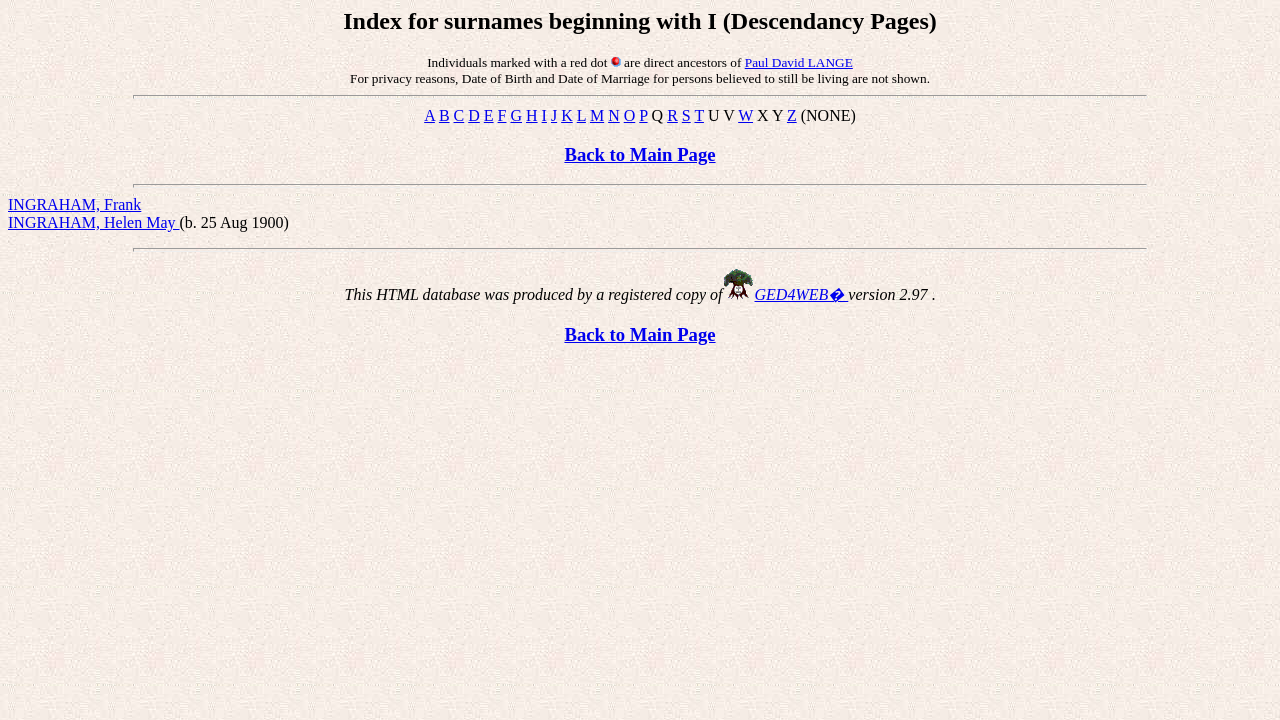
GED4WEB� (802, 294)
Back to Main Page (639, 154)
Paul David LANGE (799, 62)
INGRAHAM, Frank (74, 204)
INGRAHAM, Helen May (94, 222)
